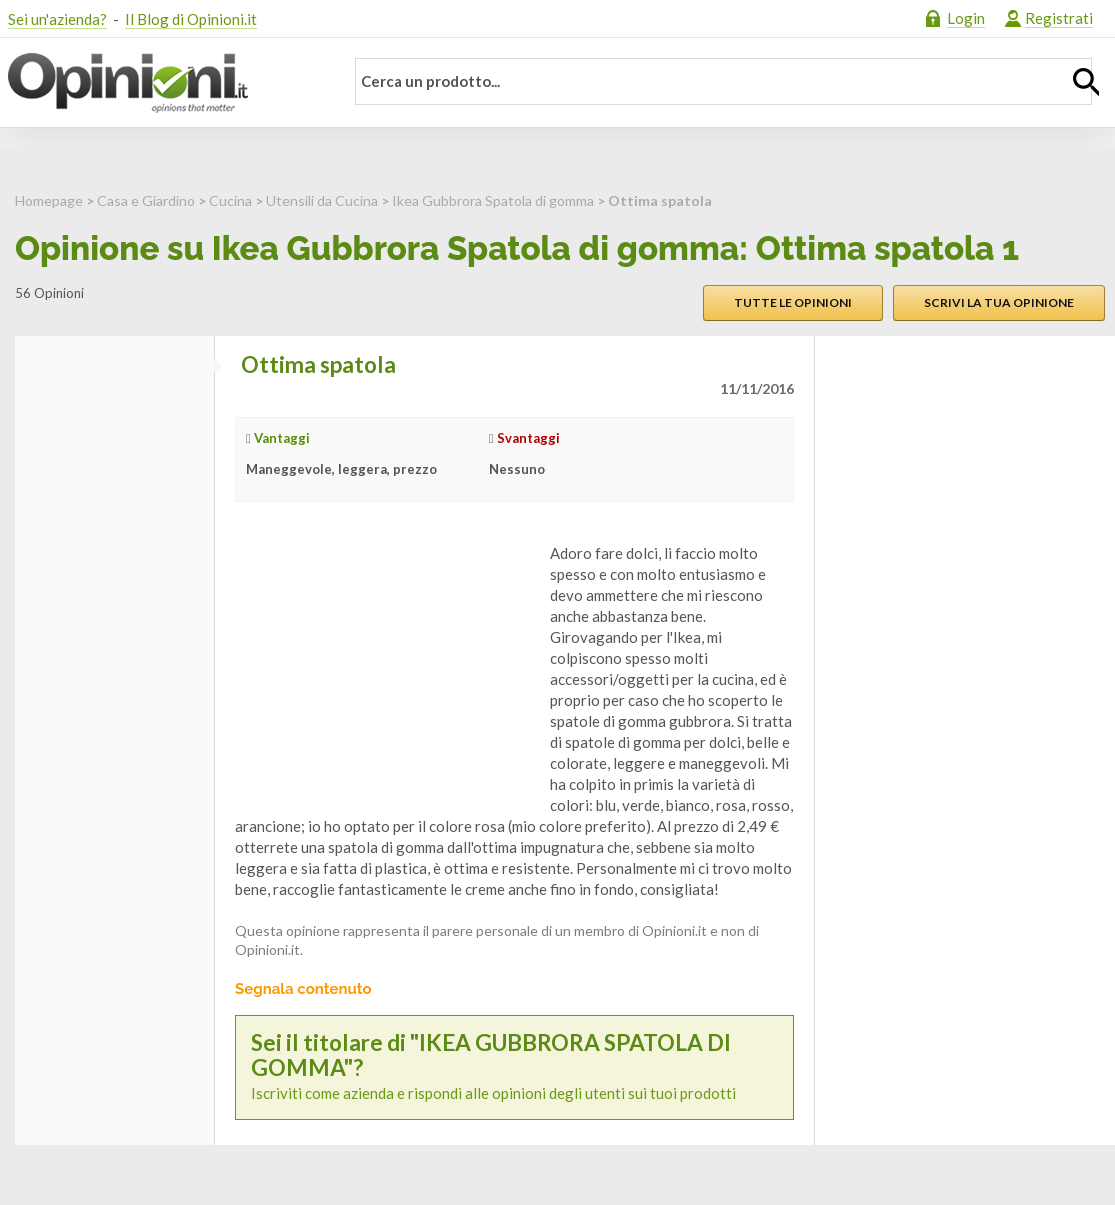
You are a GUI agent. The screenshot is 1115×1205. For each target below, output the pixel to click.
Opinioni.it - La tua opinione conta (163, 83)
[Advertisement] (385, 668)
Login (966, 18)
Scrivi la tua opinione (999, 302)
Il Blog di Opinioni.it (191, 19)
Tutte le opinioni (793, 302)
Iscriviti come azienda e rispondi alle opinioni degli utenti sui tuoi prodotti (514, 1067)
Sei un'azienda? (57, 19)
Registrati (1059, 18)
